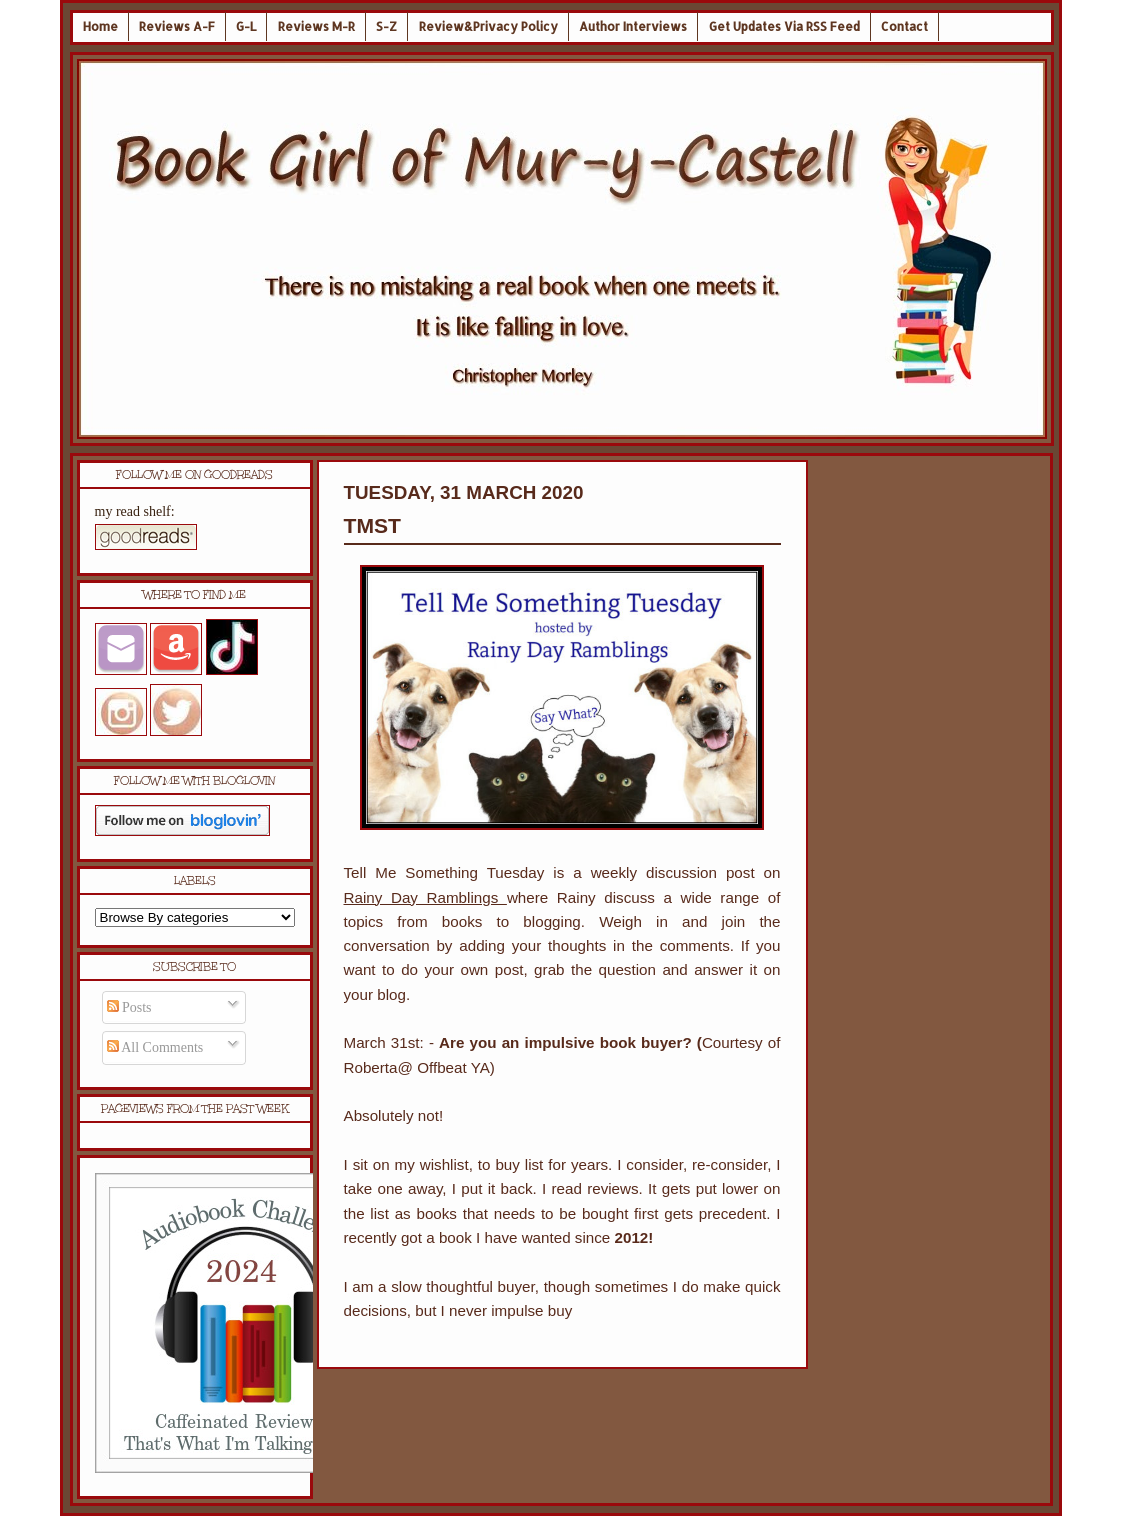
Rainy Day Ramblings (425, 897)
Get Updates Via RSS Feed (784, 26)
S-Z (386, 26)
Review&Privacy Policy (488, 26)
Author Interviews (633, 26)
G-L (246, 26)
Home (100, 26)
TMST (372, 525)
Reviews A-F (177, 26)
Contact (904, 26)
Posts (129, 1007)
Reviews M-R (316, 26)
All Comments (155, 1047)
